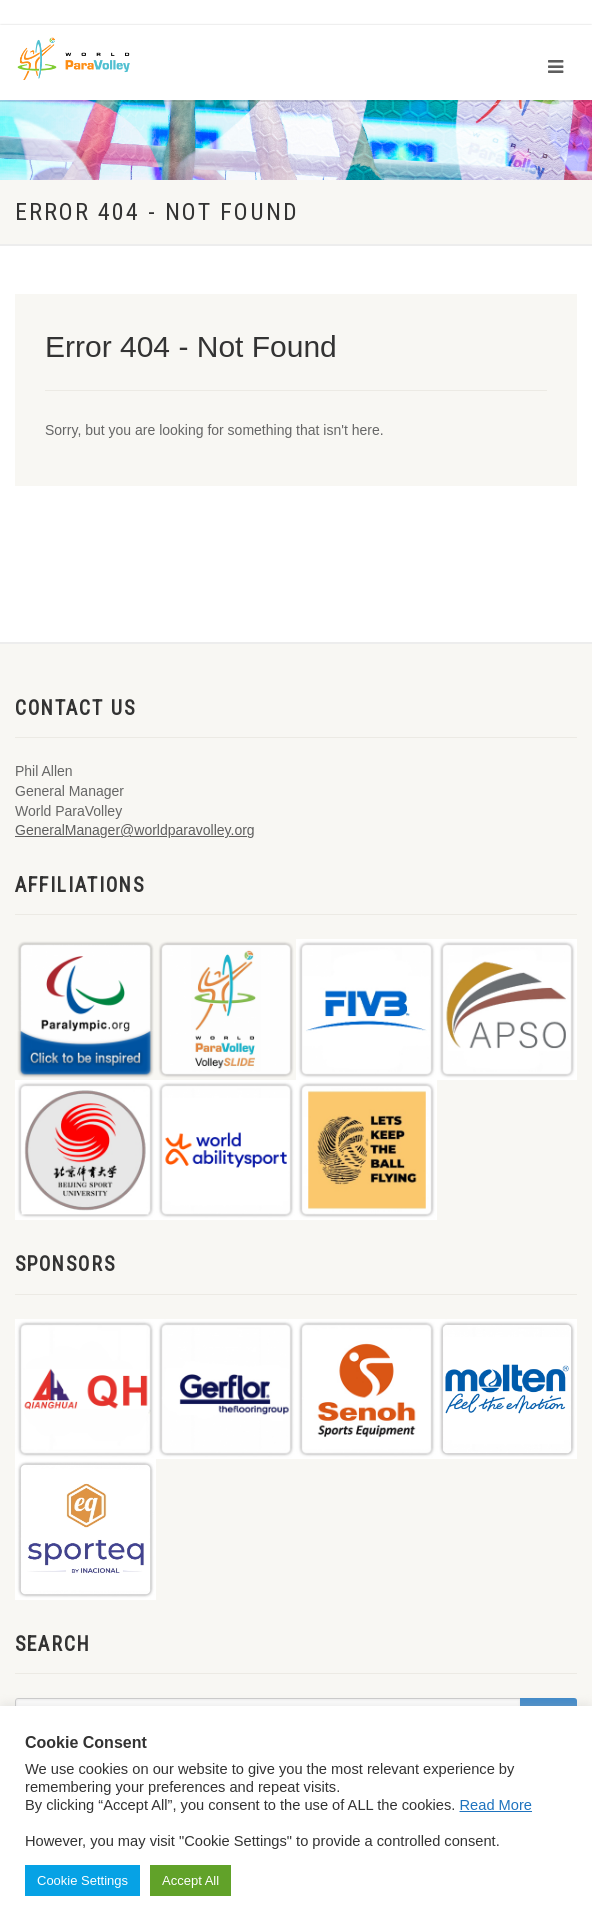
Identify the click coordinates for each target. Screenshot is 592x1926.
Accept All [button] (190, 1880)
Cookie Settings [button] (82, 1880)
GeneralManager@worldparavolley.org (135, 830)
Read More (496, 1805)
